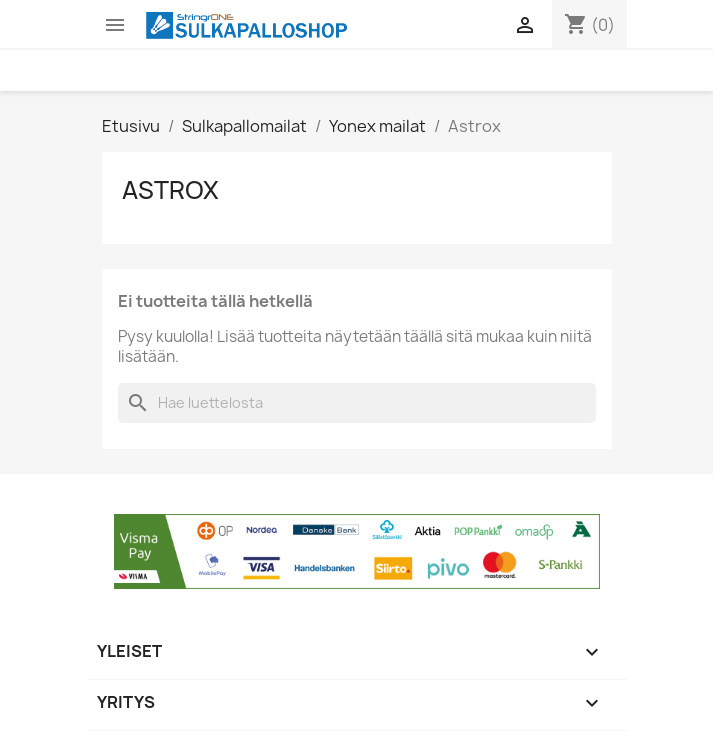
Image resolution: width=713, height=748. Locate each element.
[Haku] (357, 403)
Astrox (170, 190)
